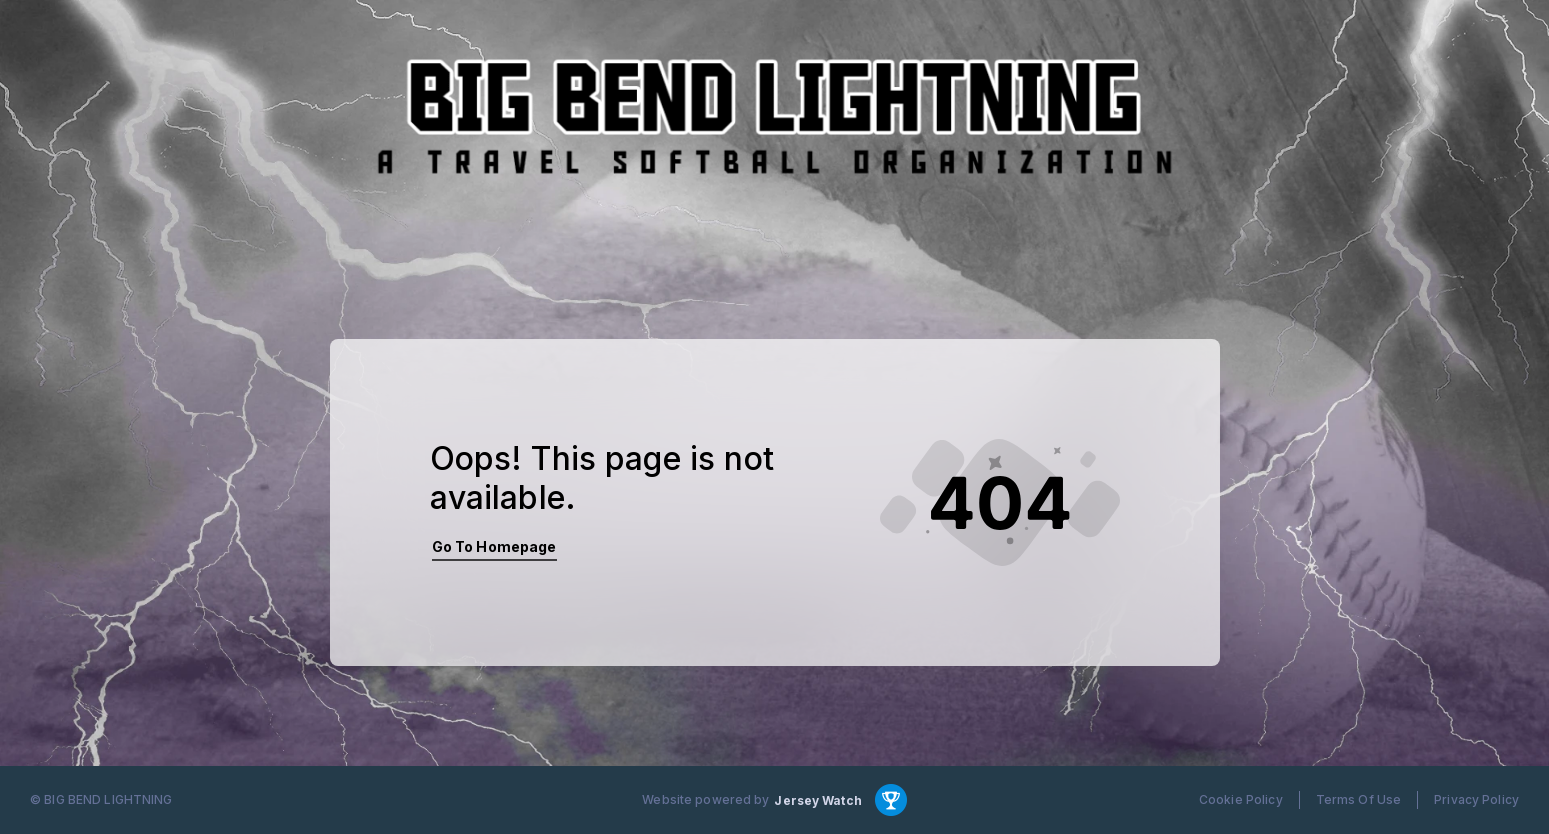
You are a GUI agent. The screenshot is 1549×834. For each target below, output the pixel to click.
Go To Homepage (494, 546)
